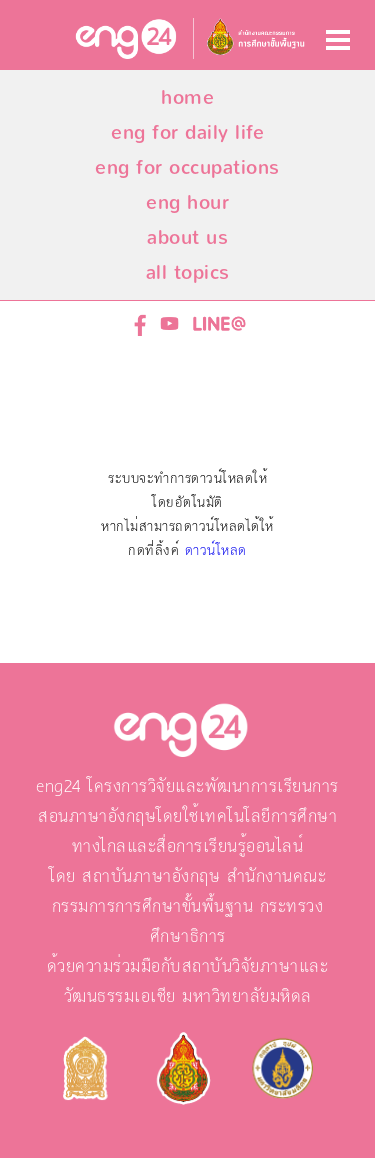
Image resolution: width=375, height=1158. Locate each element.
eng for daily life (187, 132)
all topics (188, 272)
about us (187, 237)
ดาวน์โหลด (216, 551)
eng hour (187, 202)
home (187, 97)
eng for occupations (187, 167)
